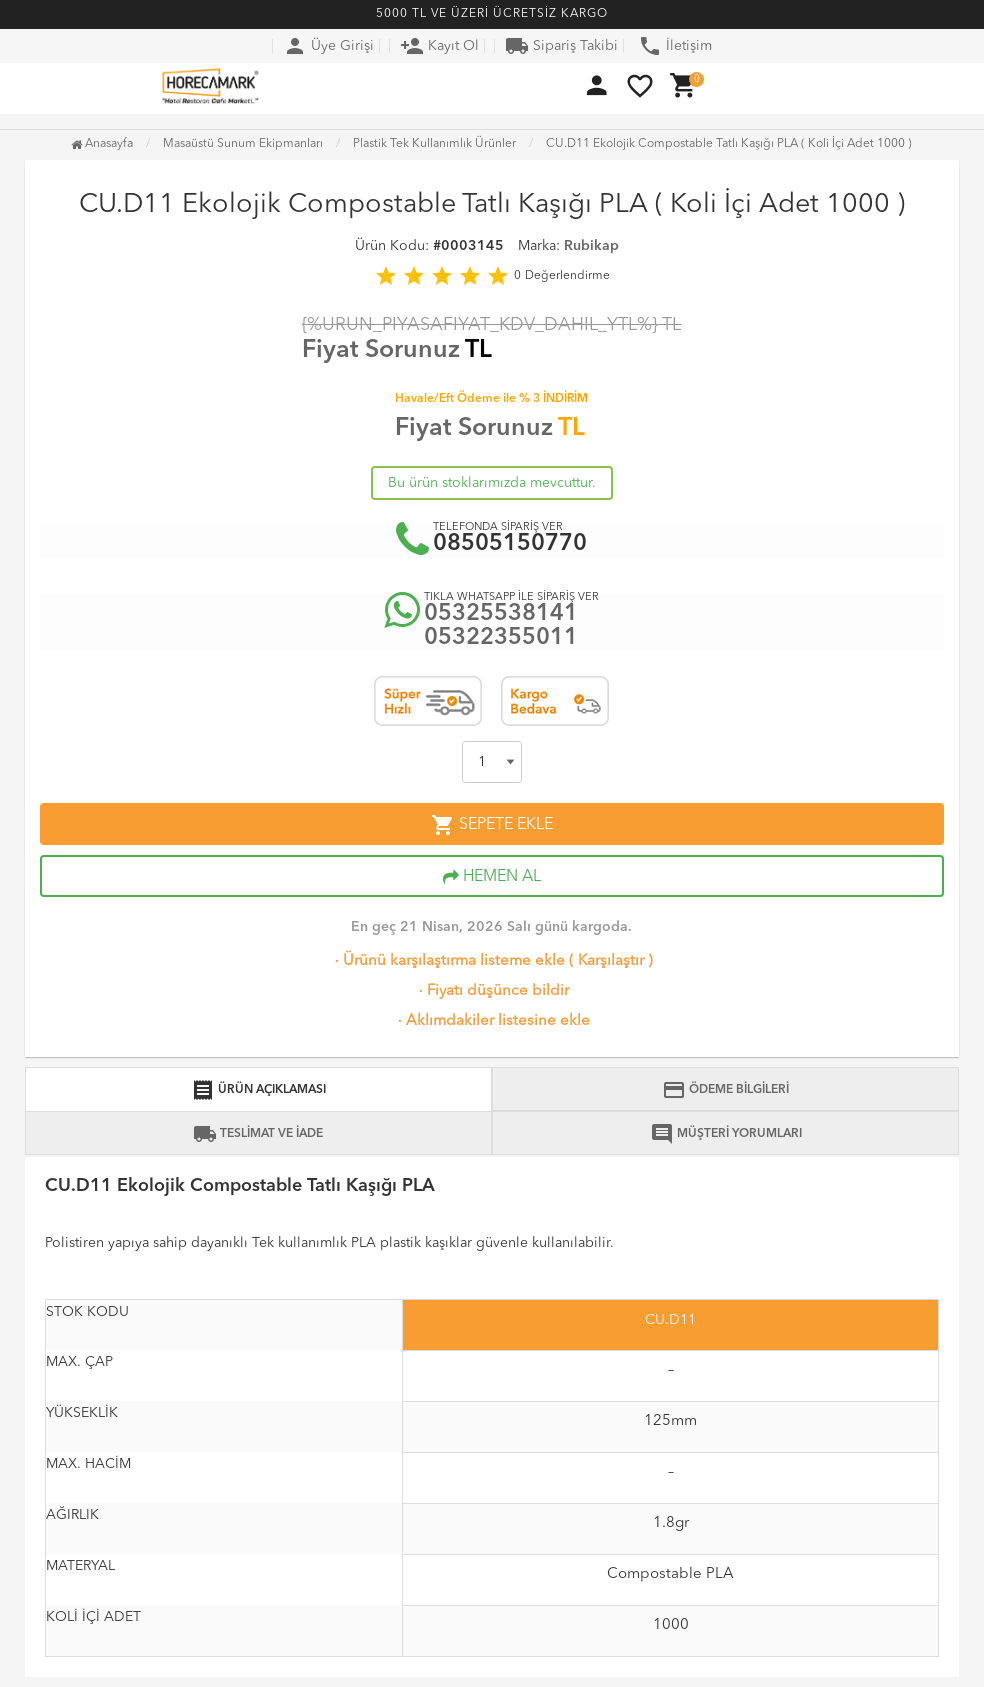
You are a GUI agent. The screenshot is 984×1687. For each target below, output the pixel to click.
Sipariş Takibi (561, 46)
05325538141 (501, 614)
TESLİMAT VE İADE (258, 1134)
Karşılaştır (611, 961)
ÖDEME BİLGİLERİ (725, 1090)
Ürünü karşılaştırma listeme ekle (448, 961)
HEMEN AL (492, 877)
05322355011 (501, 638)
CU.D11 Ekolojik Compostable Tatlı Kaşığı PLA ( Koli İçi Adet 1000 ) (729, 144)
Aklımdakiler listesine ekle (492, 1021)
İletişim (675, 46)
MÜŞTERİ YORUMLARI (726, 1134)
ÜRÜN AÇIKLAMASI (258, 1090)
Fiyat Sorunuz (381, 350)
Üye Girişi (328, 46)
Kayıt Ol (439, 46)
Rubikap (591, 246)
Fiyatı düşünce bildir (492, 991)
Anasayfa (102, 144)
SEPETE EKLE (492, 825)
